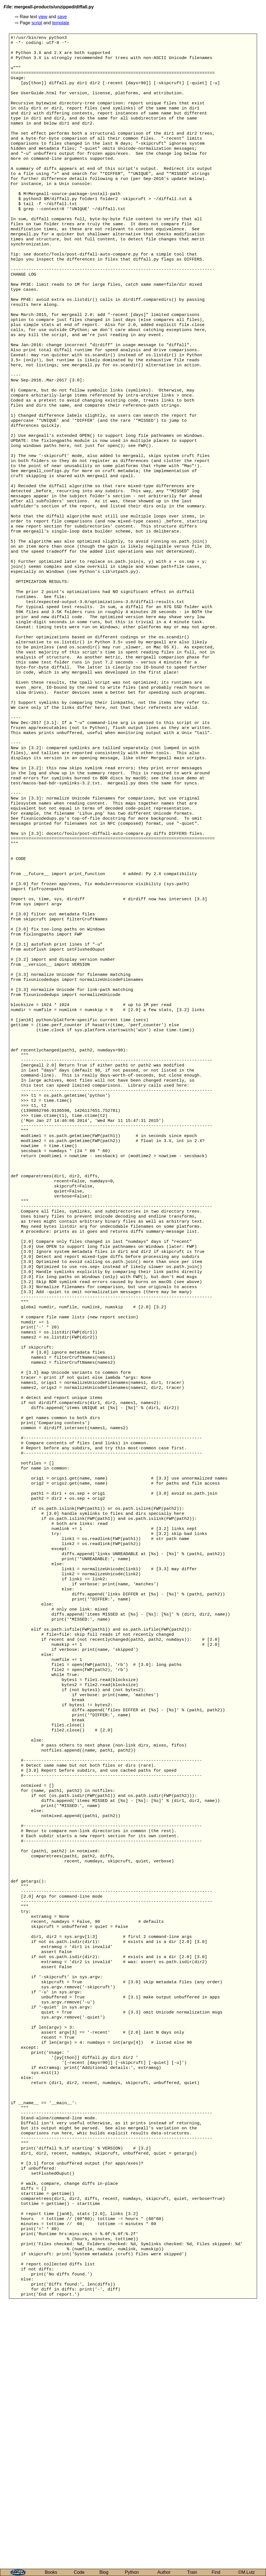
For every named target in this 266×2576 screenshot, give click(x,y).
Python (132, 2572)
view (42, 16)
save (62, 16)
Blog (103, 2572)
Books (51, 2572)
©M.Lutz (246, 2572)
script (36, 22)
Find (216, 2572)
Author (164, 2572)
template (60, 22)
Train (192, 2572)
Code (79, 2572)
